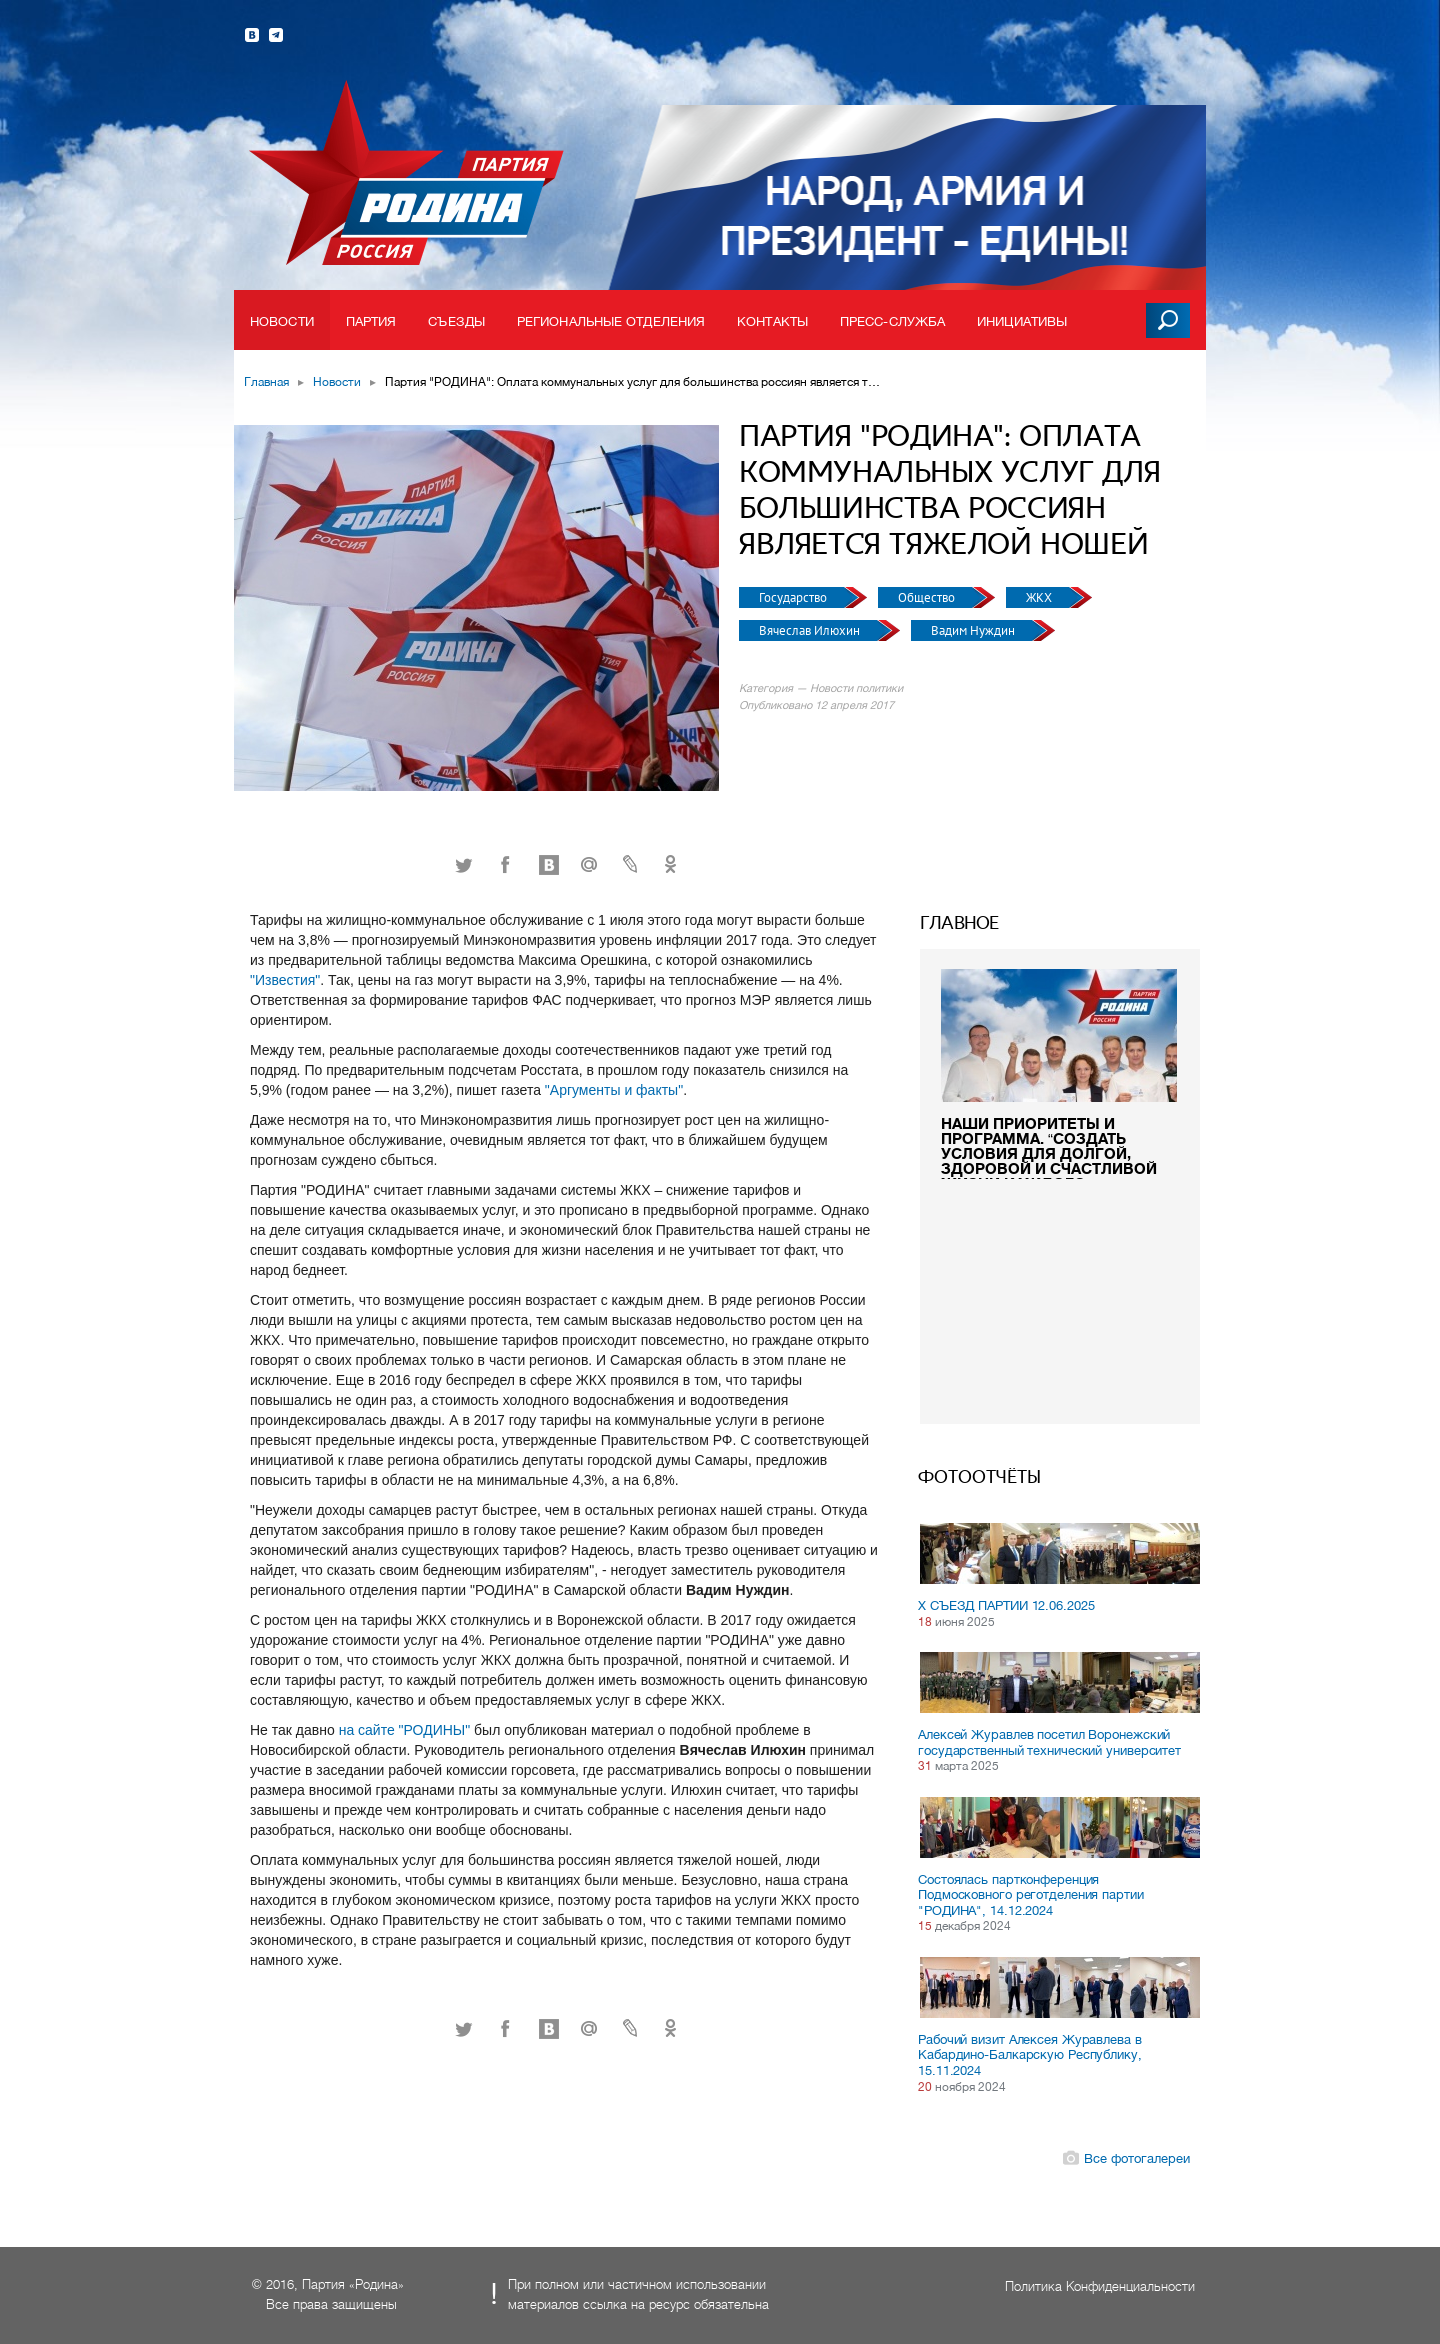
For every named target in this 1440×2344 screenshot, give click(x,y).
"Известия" (285, 980)
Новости (282, 321)
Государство (794, 597)
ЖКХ (1040, 597)
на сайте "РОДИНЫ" (406, 1730)
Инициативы (1022, 321)
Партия (371, 321)
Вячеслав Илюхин (811, 630)
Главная (266, 382)
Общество (928, 597)
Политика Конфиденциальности (1100, 2286)
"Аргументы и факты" (614, 1090)
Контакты (772, 321)
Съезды (456, 321)
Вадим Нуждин (974, 630)
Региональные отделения (611, 321)
